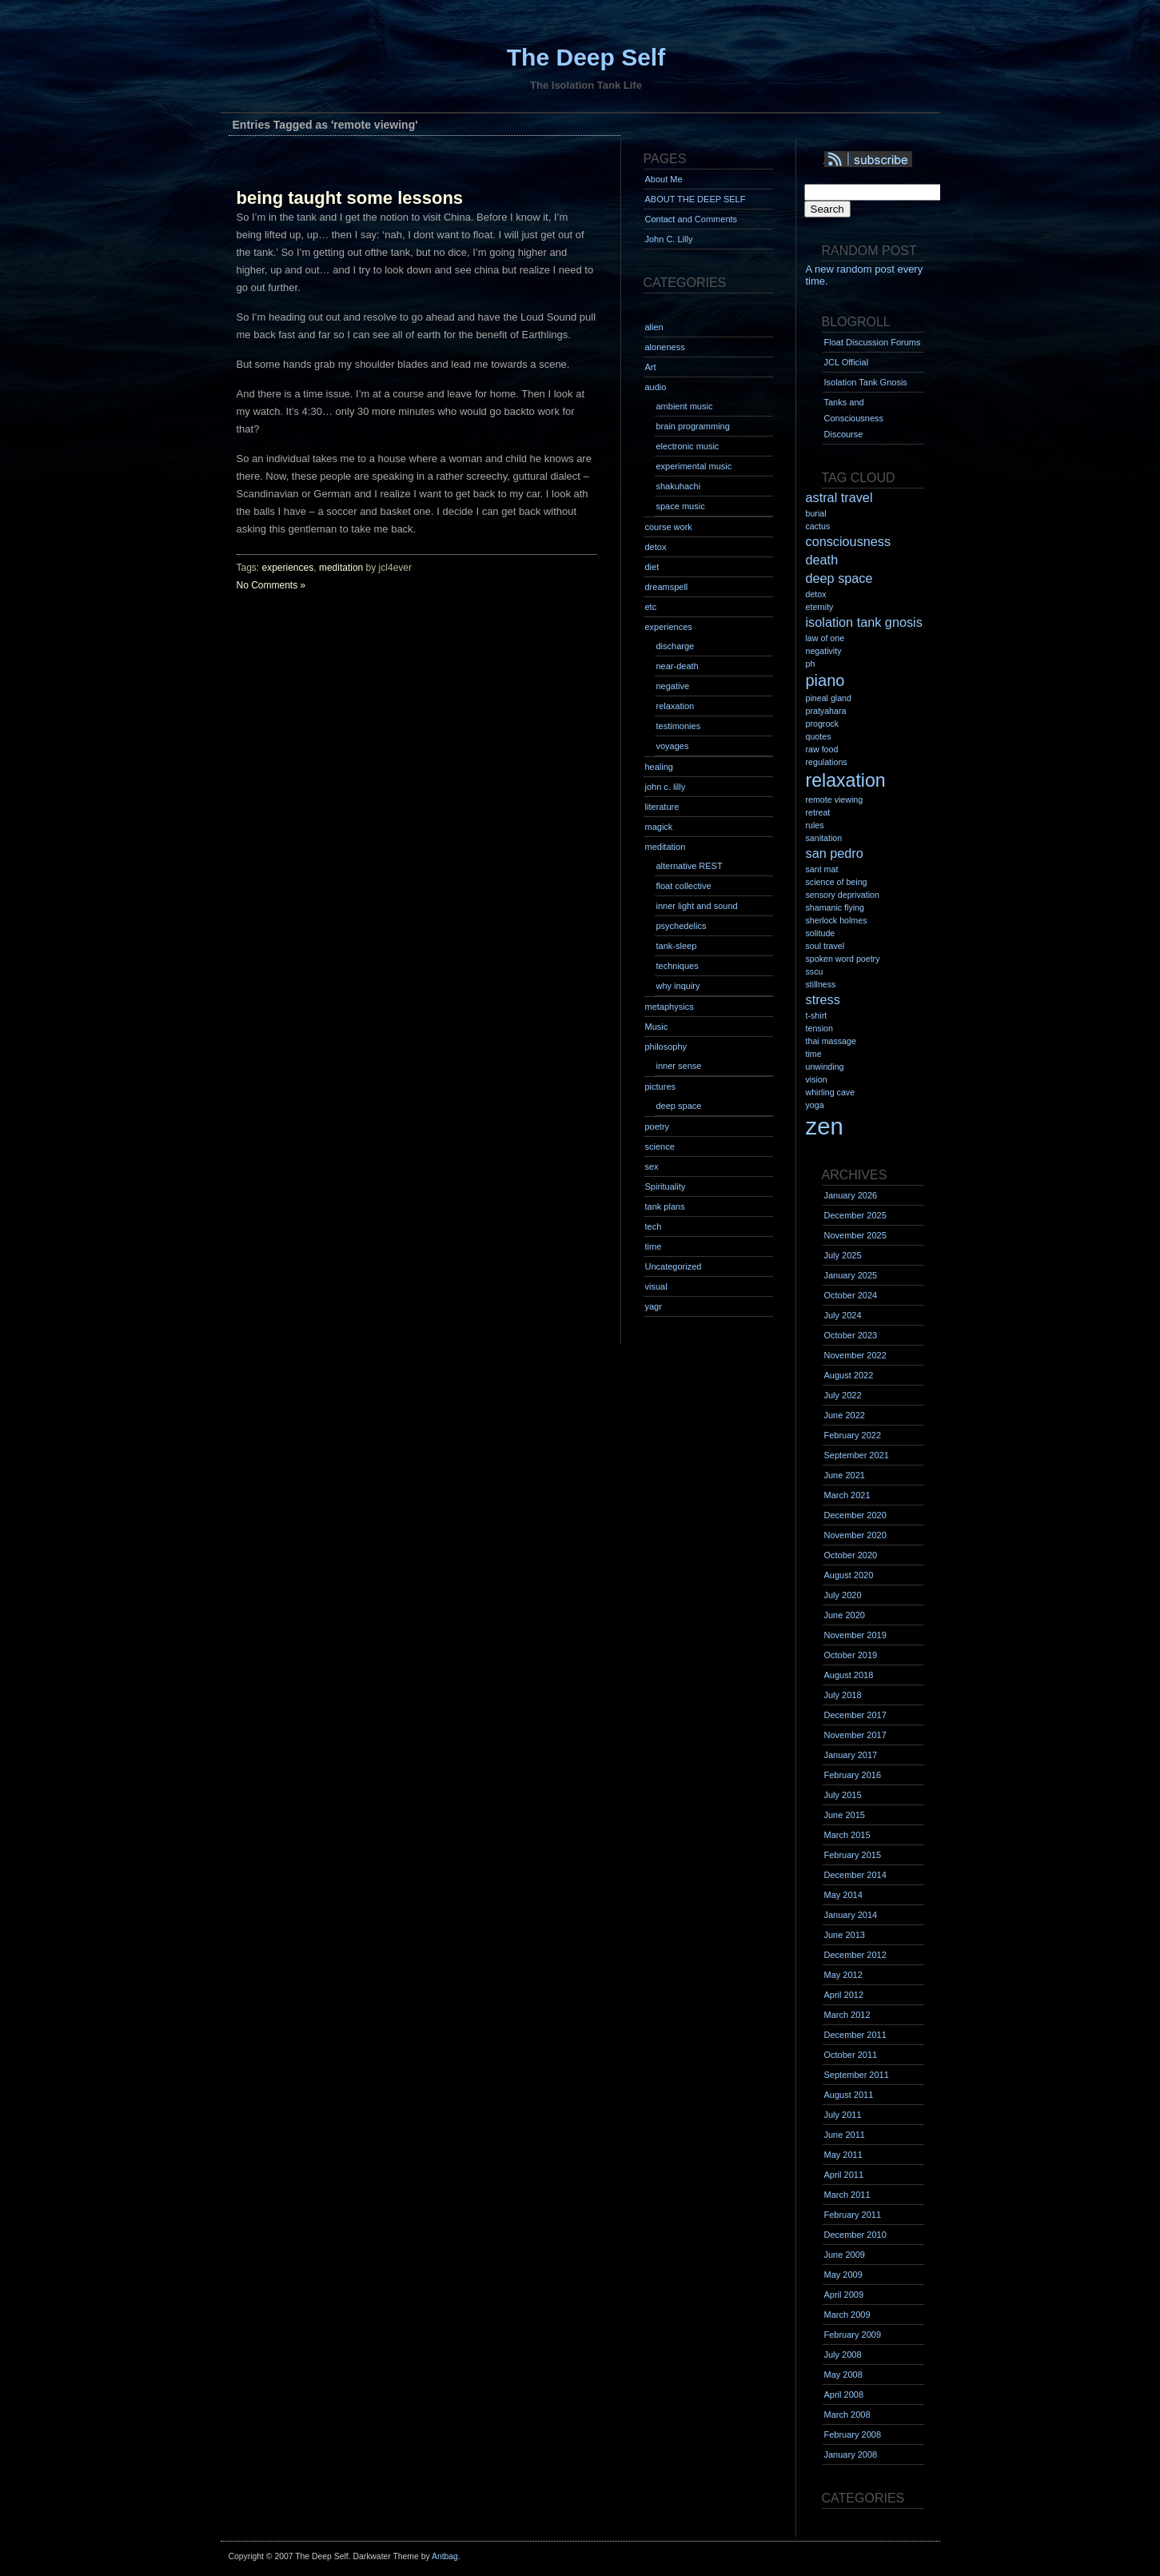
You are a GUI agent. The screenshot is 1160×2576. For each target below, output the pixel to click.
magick (659, 826)
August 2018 (849, 1675)
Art (650, 367)
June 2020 (844, 1615)
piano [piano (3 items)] (825, 680)
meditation (341, 567)
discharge (675, 646)
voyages (672, 746)
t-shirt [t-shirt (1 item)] (816, 1015)
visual (656, 1286)
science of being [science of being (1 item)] (836, 882)
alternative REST (689, 866)
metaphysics (669, 1006)
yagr (653, 1306)
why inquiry (678, 986)
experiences (288, 567)
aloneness (665, 347)
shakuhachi (678, 486)
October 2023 (851, 1335)
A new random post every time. (864, 275)
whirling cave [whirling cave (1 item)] (830, 1092)
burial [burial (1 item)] (816, 513)
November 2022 (855, 1355)
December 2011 (855, 2035)
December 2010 (855, 2234)
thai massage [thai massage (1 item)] (831, 1041)
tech (653, 1226)
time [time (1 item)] (814, 1054)
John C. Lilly (669, 239)
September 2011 (856, 2075)
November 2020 (855, 1535)
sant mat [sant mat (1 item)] (822, 869)
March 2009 (847, 2314)
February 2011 (853, 2214)
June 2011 (844, 2134)
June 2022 (844, 1415)
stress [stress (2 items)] (823, 999)
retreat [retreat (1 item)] (818, 812)
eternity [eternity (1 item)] (820, 607)
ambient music (684, 406)
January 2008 (851, 2454)
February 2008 (853, 2434)
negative (673, 686)
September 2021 (856, 1455)
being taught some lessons (350, 198)
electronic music (688, 446)
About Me (664, 179)
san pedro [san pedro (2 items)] (834, 853)
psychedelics (681, 926)
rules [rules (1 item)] (815, 825)
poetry (657, 1126)
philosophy (666, 1046)
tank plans (665, 1206)
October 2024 (851, 1295)
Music (656, 1026)
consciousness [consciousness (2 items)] (848, 541)
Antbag (445, 2556)
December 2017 (855, 1715)
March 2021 (847, 1495)
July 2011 (843, 2114)
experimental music (694, 466)
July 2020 (843, 1595)
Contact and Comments (691, 219)
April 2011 (844, 2174)
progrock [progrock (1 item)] (822, 723)
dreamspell (666, 587)
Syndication (889, 160)
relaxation (675, 706)
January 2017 (851, 1755)
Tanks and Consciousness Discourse (854, 418)
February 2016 (853, 1775)
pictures (660, 1086)
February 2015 (853, 1855)
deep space (679, 1106)
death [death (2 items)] (822, 559)
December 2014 (855, 1875)
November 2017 (855, 1735)
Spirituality (665, 1186)
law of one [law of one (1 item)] (825, 638)
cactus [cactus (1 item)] (818, 526)
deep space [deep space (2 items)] (839, 578)
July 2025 (843, 1255)
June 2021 (844, 1475)
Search (827, 209)
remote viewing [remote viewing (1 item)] (834, 799)
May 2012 (843, 1975)
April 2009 (844, 2294)
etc (651, 607)
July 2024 (843, 1315)
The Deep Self (586, 57)
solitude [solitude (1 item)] (820, 933)
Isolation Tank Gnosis (865, 382)
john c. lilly (665, 787)
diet (652, 567)
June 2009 (844, 2254)
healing (659, 767)
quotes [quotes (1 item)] (818, 736)
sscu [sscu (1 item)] (814, 971)
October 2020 (851, 1555)
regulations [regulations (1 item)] (826, 762)
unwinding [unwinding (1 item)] (825, 1066)
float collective (684, 886)
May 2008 (843, 2374)
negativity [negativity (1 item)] (824, 651)
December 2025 (855, 1215)
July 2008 (843, 2354)
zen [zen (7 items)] (824, 1126)
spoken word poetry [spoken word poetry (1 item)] (843, 958)
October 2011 (851, 2055)
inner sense (679, 1066)
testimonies (678, 726)
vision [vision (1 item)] (816, 1079)
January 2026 (851, 1195)
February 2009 (853, 2334)
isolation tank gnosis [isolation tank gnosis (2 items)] (864, 622)
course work (668, 527)
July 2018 (843, 1695)
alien (654, 327)
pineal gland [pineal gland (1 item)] (828, 698)
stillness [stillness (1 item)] (821, 984)
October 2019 (851, 1655)
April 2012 (844, 1995)
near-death (677, 666)
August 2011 (849, 2094)
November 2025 (855, 1235)
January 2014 (851, 1915)
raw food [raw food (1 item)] (822, 749)
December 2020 (855, 1515)
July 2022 (843, 1395)
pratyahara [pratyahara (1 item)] (826, 711)
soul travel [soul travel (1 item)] (825, 946)
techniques (677, 966)
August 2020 (849, 1575)
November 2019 (855, 1635)
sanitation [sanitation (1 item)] (824, 838)
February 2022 (853, 1435)
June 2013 (844, 1935)
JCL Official (846, 362)
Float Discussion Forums (872, 342)
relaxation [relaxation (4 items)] (846, 780)
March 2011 (847, 2194)
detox (656, 547)
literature (662, 806)
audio (656, 387)
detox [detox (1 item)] (816, 594)
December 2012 (855, 1955)
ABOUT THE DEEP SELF (695, 199)
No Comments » (271, 585)
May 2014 (843, 1895)
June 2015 (844, 1815)
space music (680, 506)
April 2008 (844, 2394)
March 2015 (847, 1835)
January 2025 (851, 1275)
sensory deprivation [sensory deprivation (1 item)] (842, 894)
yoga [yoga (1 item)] (815, 1105)
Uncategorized (673, 1266)
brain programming (693, 426)
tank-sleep (676, 946)
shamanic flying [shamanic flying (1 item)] (835, 907)
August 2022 (849, 1375)
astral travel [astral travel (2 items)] (839, 497)
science (660, 1146)
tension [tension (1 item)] (819, 1028)
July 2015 (843, 1795)
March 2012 (847, 2015)
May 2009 (843, 2274)
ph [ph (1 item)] (810, 663)
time (653, 1246)
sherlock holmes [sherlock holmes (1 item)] (836, 920)
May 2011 (843, 2154)
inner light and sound (697, 906)
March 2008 (847, 2414)
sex (652, 1166)
